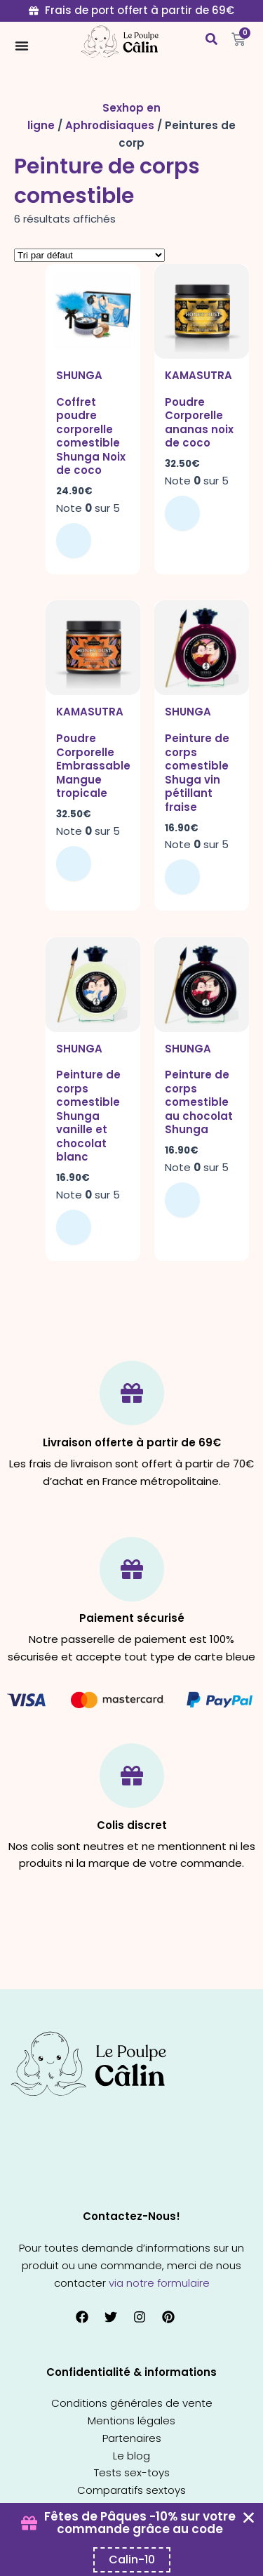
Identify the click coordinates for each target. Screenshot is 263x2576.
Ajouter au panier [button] (73, 540)
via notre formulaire (159, 2283)
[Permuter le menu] (22, 46)
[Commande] (89, 255)
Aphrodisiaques (109, 125)
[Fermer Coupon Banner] (248, 2517)
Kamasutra (198, 375)
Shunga (79, 375)
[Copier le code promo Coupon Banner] (131, 2559)
